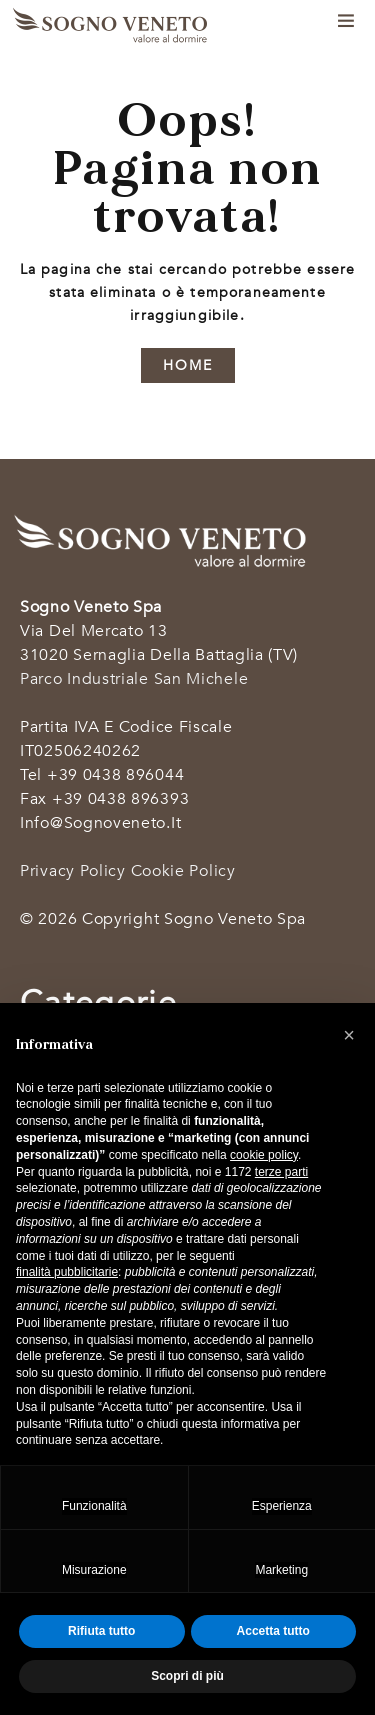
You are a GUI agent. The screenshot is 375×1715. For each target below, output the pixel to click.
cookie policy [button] (264, 1155)
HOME (188, 365)
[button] (349, 1035)
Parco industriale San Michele (134, 679)
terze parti (281, 1172)
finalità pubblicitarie (67, 1272)
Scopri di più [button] (187, 1676)
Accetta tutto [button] (273, 1631)
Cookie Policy (183, 871)
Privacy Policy (73, 871)
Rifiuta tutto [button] (101, 1631)
